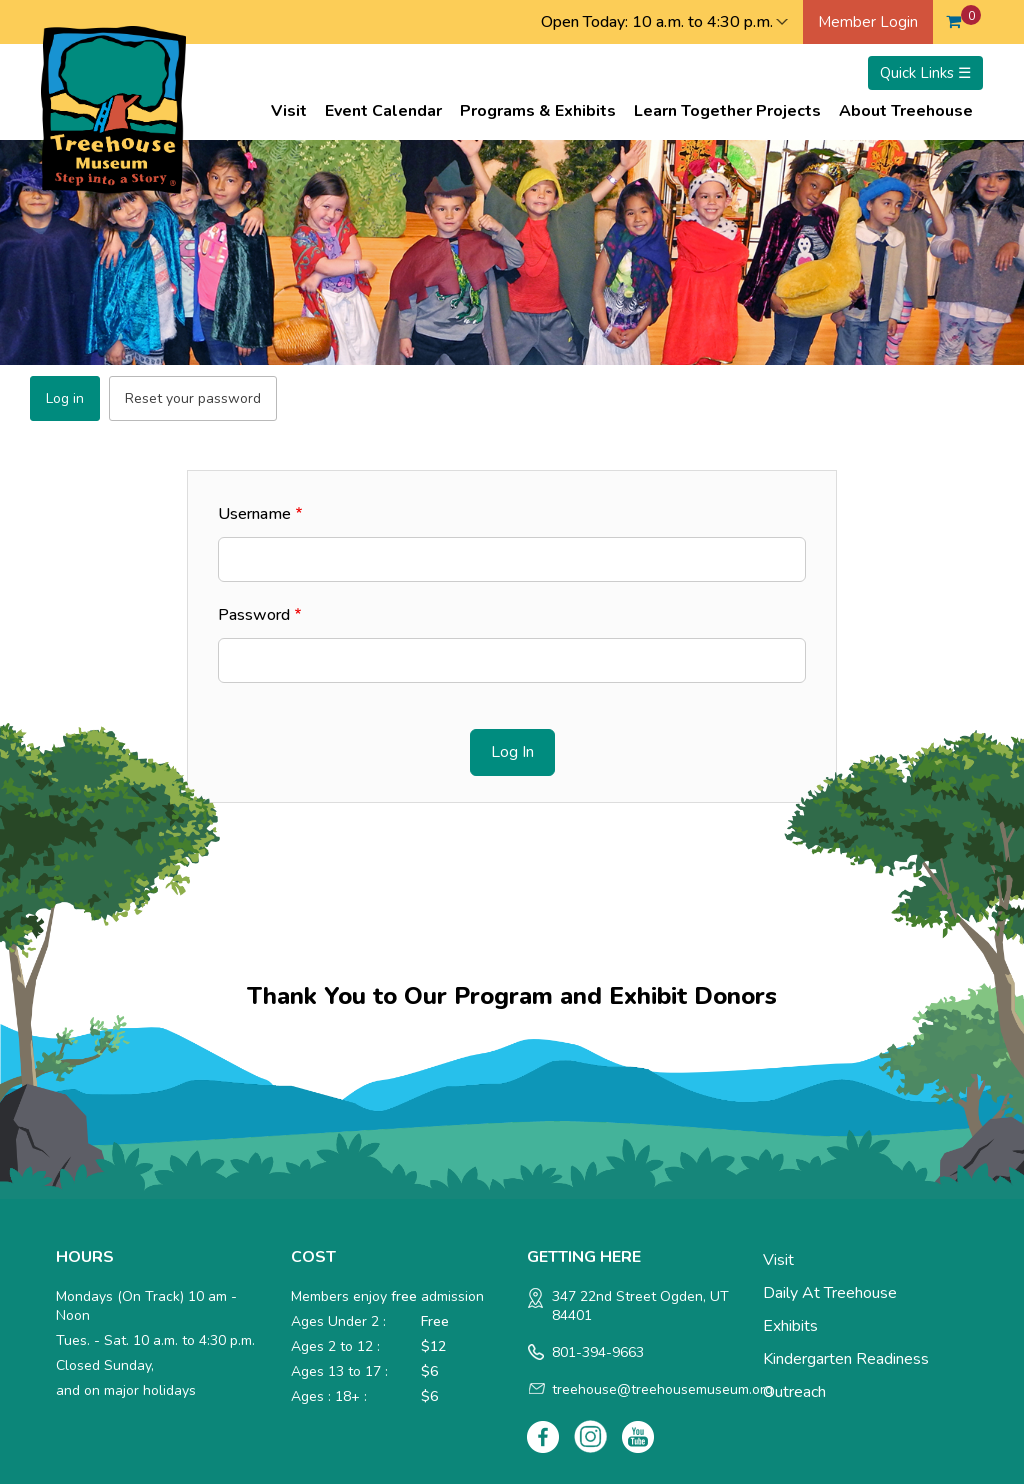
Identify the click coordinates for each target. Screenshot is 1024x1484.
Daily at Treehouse (830, 1293)
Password (254, 615)
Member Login (868, 22)
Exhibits (790, 1326)
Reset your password (193, 398)
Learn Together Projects (727, 111)
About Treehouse (906, 111)
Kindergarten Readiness (846, 1359)
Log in (65, 398)
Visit (289, 111)
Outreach (794, 1392)
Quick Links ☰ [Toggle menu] (925, 73)
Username (254, 514)
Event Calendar (383, 111)
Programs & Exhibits (538, 111)
